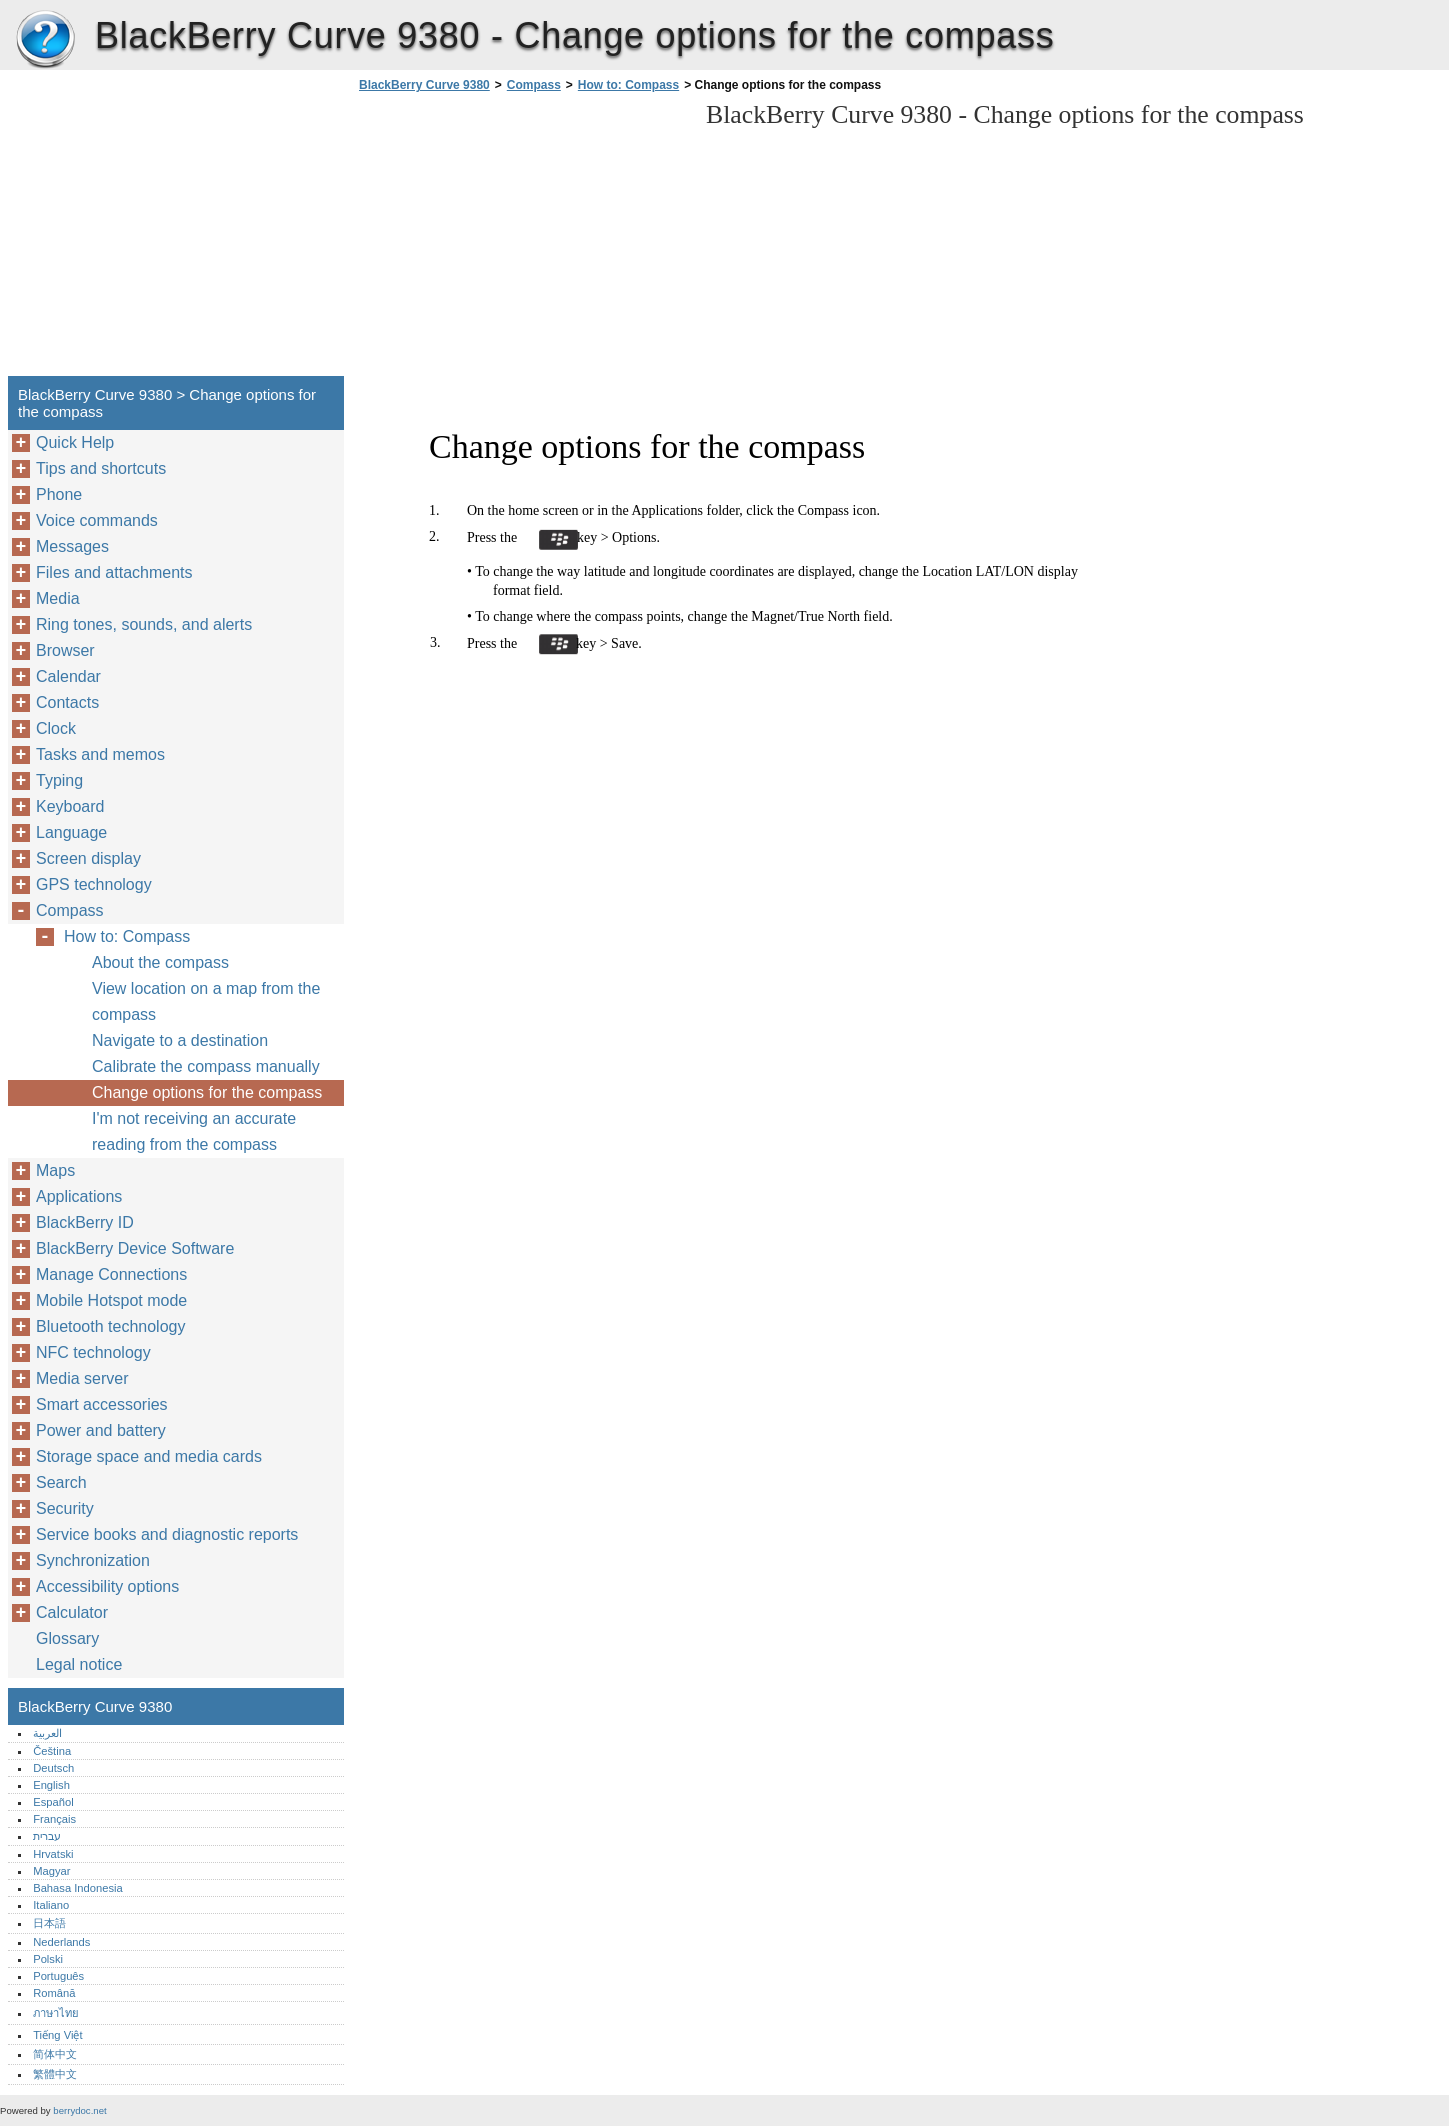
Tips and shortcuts (101, 468)
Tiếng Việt (57, 2035)
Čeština (52, 1751)
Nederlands (61, 1942)
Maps (55, 1170)
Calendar (68, 676)
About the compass (160, 962)
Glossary (67, 1638)
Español (53, 1802)
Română (54, 1993)
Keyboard (70, 806)
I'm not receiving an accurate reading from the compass (194, 1131)
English (51, 1785)
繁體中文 (55, 2074)
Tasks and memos (100, 754)
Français (54, 1819)
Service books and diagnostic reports (167, 1534)
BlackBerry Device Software (135, 1248)
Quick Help (75, 442)
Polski (48, 1959)
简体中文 (55, 2054)
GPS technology (94, 884)
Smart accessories (102, 1404)
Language (71, 832)
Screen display (88, 858)
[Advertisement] (522, 240)
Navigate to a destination (180, 1040)
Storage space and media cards (149, 1456)
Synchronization (93, 1560)
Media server (82, 1378)
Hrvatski (53, 1854)
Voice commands (97, 520)
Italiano (51, 1905)
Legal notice (79, 1664)
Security (65, 1508)
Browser (65, 650)
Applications (79, 1196)
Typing (59, 780)
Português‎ (58, 1976)
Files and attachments (114, 572)
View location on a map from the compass (206, 1001)
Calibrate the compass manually (206, 1066)
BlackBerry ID (85, 1222)
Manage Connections (111, 1274)
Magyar (51, 1871)
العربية (47, 1733)
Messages (72, 546)
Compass (534, 85)
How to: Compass (628, 85)
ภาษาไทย (56, 2013)
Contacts (67, 702)
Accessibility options (107, 1586)
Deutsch (53, 1768)
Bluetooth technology (110, 1326)
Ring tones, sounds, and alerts (144, 624)
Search (61, 1482)
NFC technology (93, 1352)
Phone (59, 494)
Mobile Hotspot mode (111, 1300)
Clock (56, 728)
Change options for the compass (207, 1092)
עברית (47, 1836)
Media (58, 598)
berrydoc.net (79, 2110)
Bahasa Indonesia (78, 1888)
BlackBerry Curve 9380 (45, 40)
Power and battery (101, 1430)
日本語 (49, 1923)
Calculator (72, 1612)
